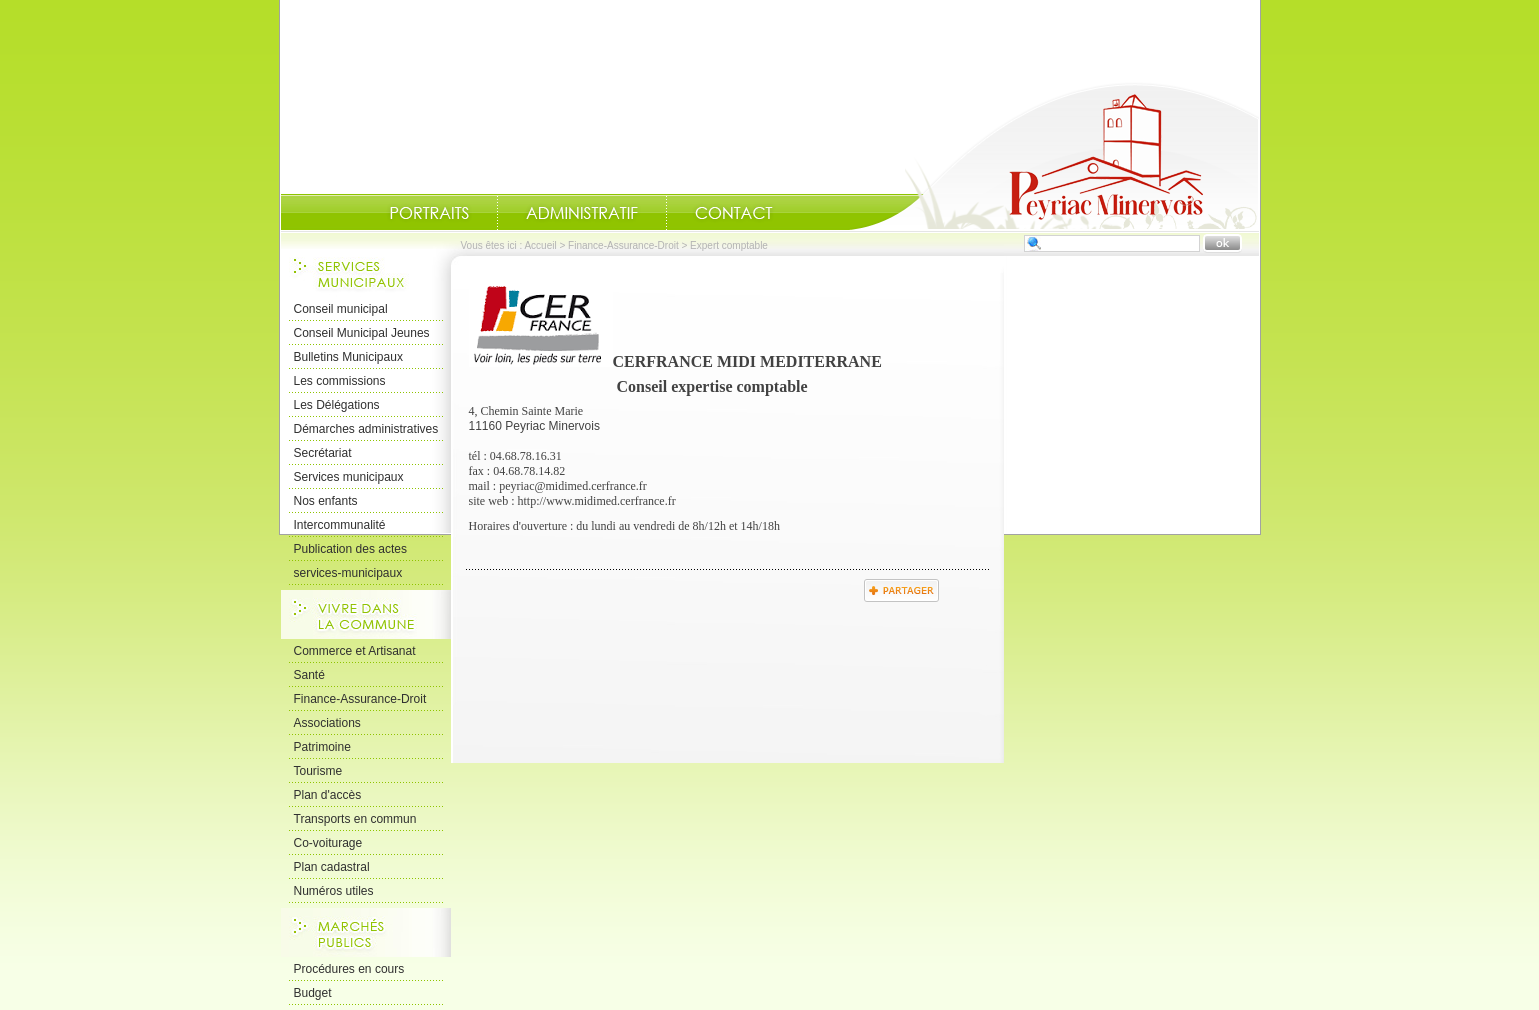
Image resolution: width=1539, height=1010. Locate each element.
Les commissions (340, 381)
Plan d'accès (328, 795)
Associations (327, 723)
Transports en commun (355, 819)
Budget (313, 993)
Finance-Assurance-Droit (623, 245)
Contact (734, 213)
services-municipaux (348, 573)
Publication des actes (350, 549)
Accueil (1054, 156)
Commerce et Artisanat (355, 651)
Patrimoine (322, 747)
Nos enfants (326, 501)
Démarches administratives (366, 429)
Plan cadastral (332, 867)
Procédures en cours (349, 969)
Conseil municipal (341, 309)
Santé (309, 675)
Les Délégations (337, 405)
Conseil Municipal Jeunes (362, 333)
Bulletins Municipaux (348, 357)
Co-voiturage (328, 843)
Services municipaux (349, 477)
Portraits (429, 213)
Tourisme (318, 771)
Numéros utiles (334, 891)
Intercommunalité (340, 525)
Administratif (582, 213)
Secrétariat (323, 453)
